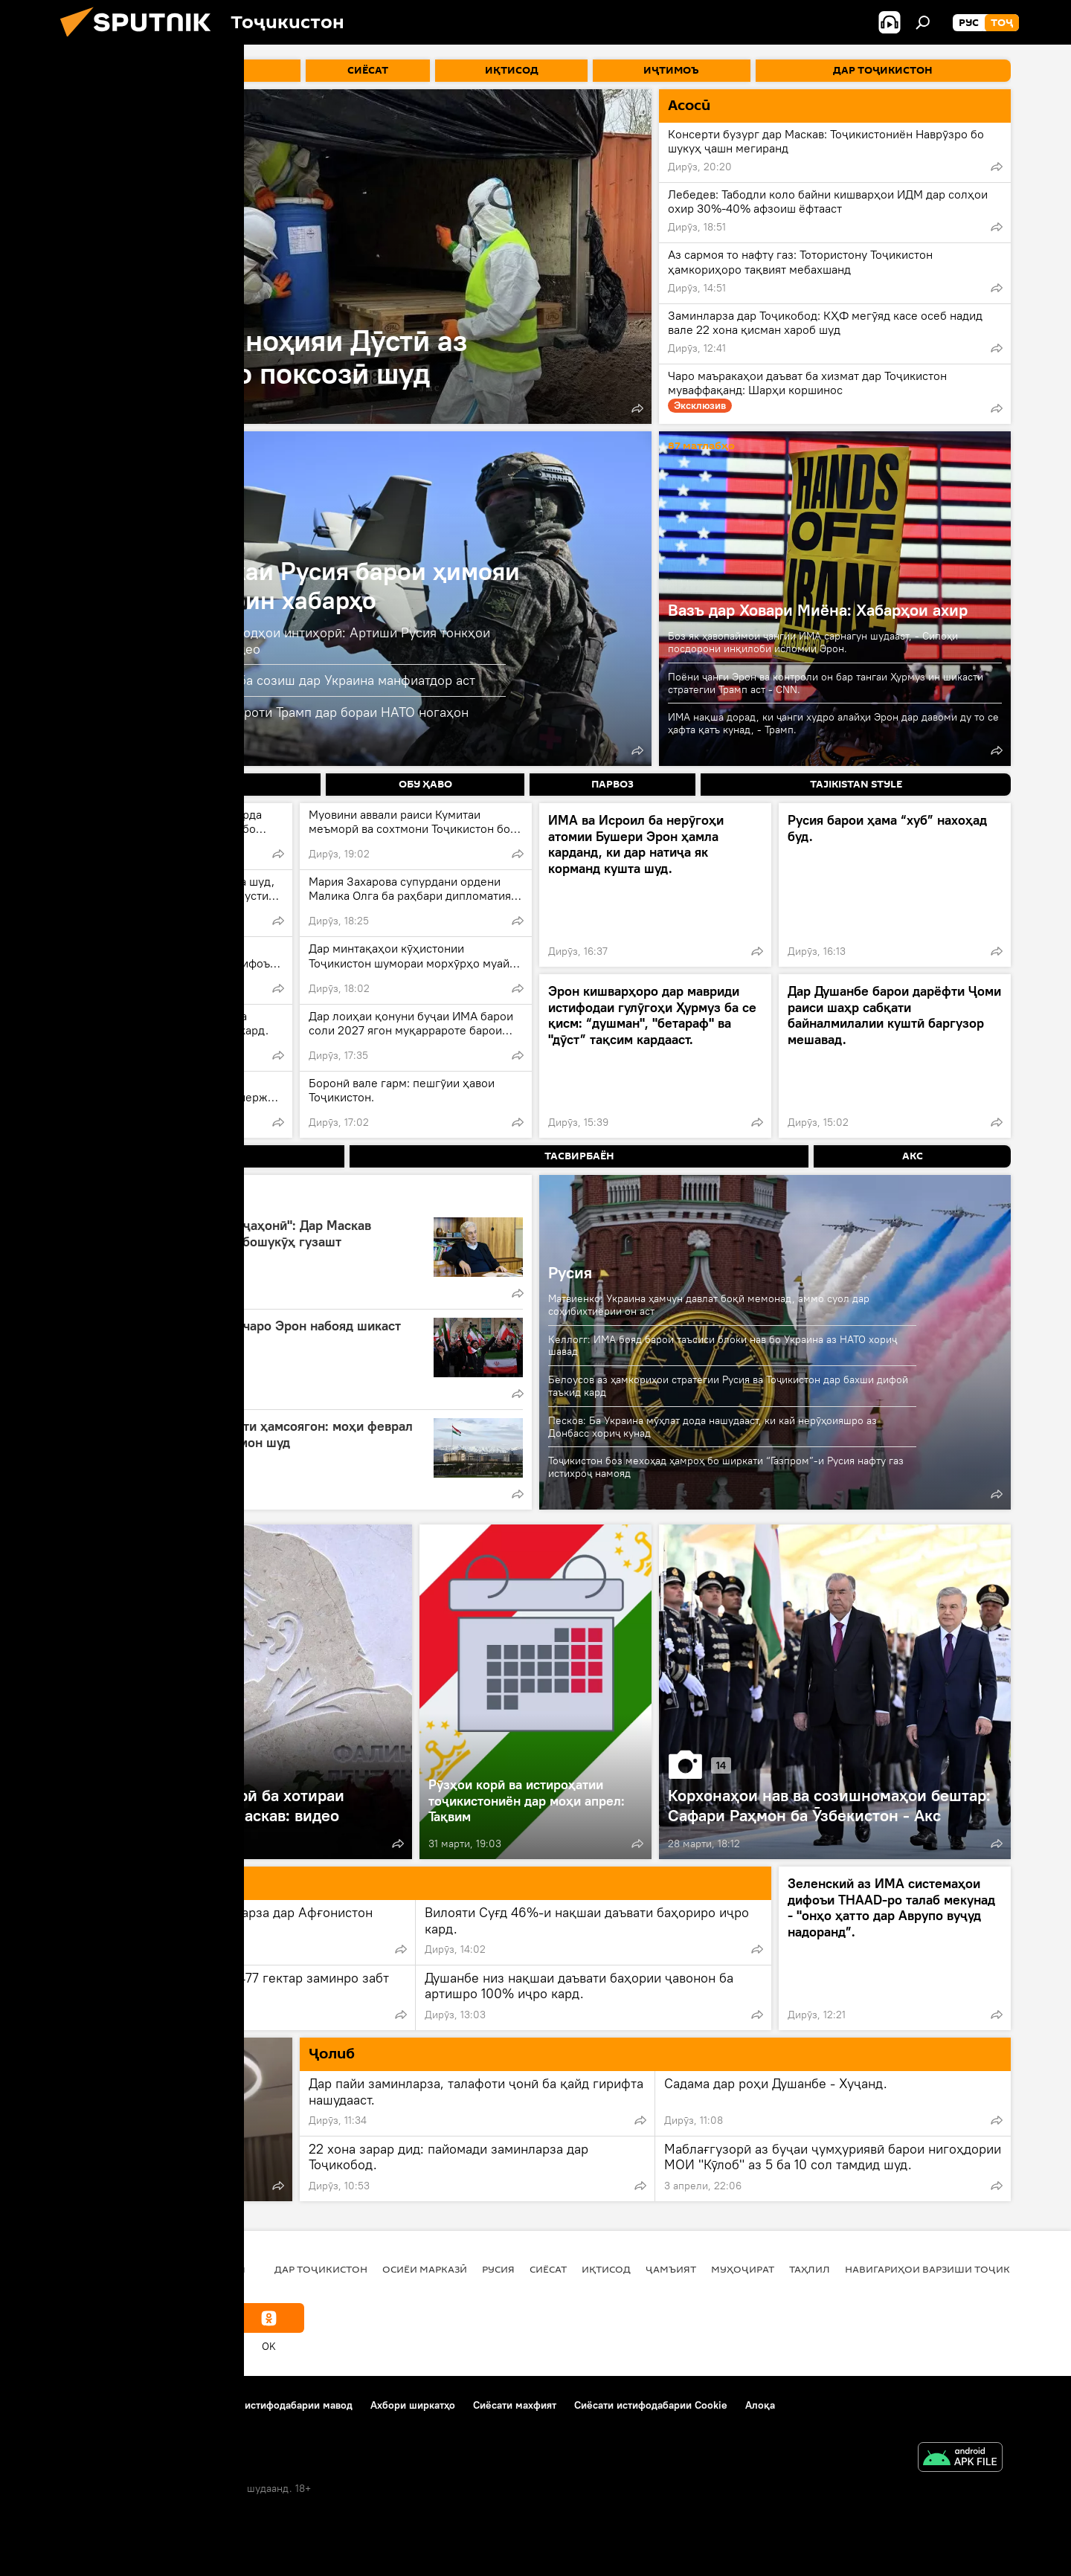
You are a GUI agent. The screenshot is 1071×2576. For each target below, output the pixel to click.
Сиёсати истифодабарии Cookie (650, 2405)
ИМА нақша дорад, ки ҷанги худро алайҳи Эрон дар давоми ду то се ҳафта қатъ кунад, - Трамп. (833, 723)
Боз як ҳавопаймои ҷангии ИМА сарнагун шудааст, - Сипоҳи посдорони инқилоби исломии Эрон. (813, 642)
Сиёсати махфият (514, 2405)
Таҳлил (809, 2269)
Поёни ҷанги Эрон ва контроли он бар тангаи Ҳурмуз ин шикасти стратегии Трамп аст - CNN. (825, 683)
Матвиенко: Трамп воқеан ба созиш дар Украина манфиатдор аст (276, 680)
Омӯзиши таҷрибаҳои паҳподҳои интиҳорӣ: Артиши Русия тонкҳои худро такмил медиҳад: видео (284, 640)
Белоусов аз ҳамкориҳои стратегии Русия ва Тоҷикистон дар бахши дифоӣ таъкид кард (728, 1386)
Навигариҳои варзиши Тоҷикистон (945, 2269)
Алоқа (760, 2405)
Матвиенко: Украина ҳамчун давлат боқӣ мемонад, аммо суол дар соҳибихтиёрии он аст (708, 1305)
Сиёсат (548, 2269)
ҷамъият (671, 2269)
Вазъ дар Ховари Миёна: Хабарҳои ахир (818, 609)
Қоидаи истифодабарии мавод (279, 2405)
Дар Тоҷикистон (320, 2269)
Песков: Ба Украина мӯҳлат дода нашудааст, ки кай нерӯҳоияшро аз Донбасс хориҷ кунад (712, 1427)
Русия (570, 1272)
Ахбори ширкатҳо (412, 2405)
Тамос (174, 2405)
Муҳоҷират (742, 2269)
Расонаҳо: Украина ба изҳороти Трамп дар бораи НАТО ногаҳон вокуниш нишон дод (273, 719)
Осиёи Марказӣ (424, 2269)
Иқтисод (606, 2269)
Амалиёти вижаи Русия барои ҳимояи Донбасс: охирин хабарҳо (299, 585)
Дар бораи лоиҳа (101, 2405)
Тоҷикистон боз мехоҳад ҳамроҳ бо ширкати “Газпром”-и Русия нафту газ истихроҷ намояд (726, 1467)
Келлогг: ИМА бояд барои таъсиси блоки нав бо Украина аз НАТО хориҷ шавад (722, 1346)
